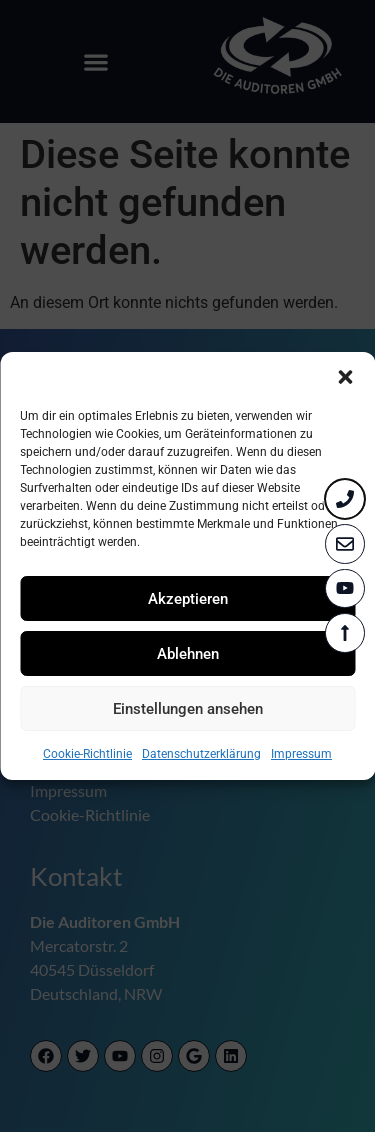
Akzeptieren (188, 599)
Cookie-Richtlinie (87, 754)
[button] (345, 377)
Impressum (301, 754)
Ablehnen (188, 654)
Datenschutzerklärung (201, 754)
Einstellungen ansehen (188, 709)
